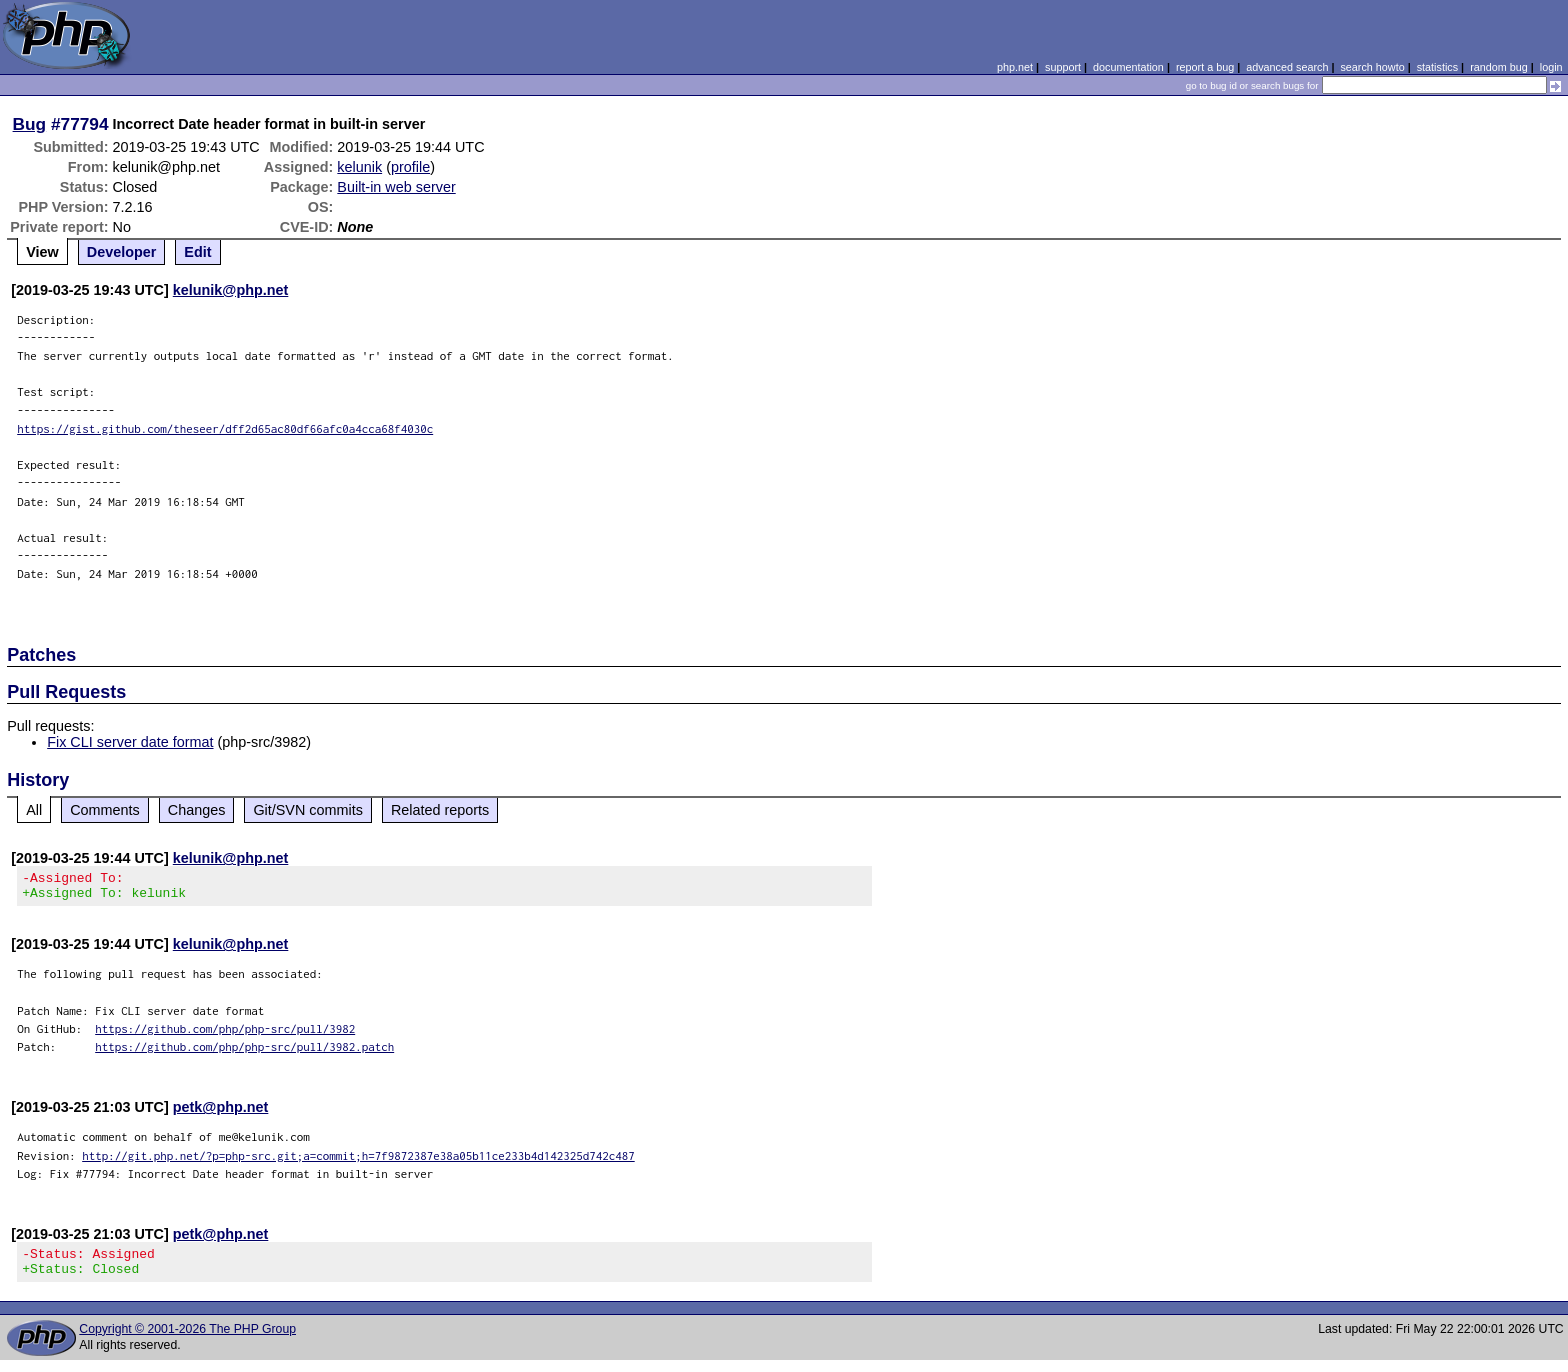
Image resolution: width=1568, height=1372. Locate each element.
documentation (1128, 67)
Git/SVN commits (308, 810)
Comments (105, 810)
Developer (122, 252)
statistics (1437, 67)
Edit (197, 252)
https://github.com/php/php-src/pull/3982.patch (244, 1052)
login (1551, 67)
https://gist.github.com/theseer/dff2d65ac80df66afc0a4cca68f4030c (225, 428)
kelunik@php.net (231, 290)
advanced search (1287, 67)
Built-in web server (396, 187)
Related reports (440, 810)
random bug (1499, 67)
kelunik (359, 167)
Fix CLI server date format (130, 742)
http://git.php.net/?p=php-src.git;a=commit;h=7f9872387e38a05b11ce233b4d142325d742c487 (358, 1161)
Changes (197, 810)
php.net (1015, 67)
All (34, 810)
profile (410, 167)
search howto (1372, 67)
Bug (30, 124)
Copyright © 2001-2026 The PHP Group (187, 1341)
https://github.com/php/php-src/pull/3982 (225, 1034)
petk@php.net (221, 1113)
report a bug (1205, 67)
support (1063, 67)
